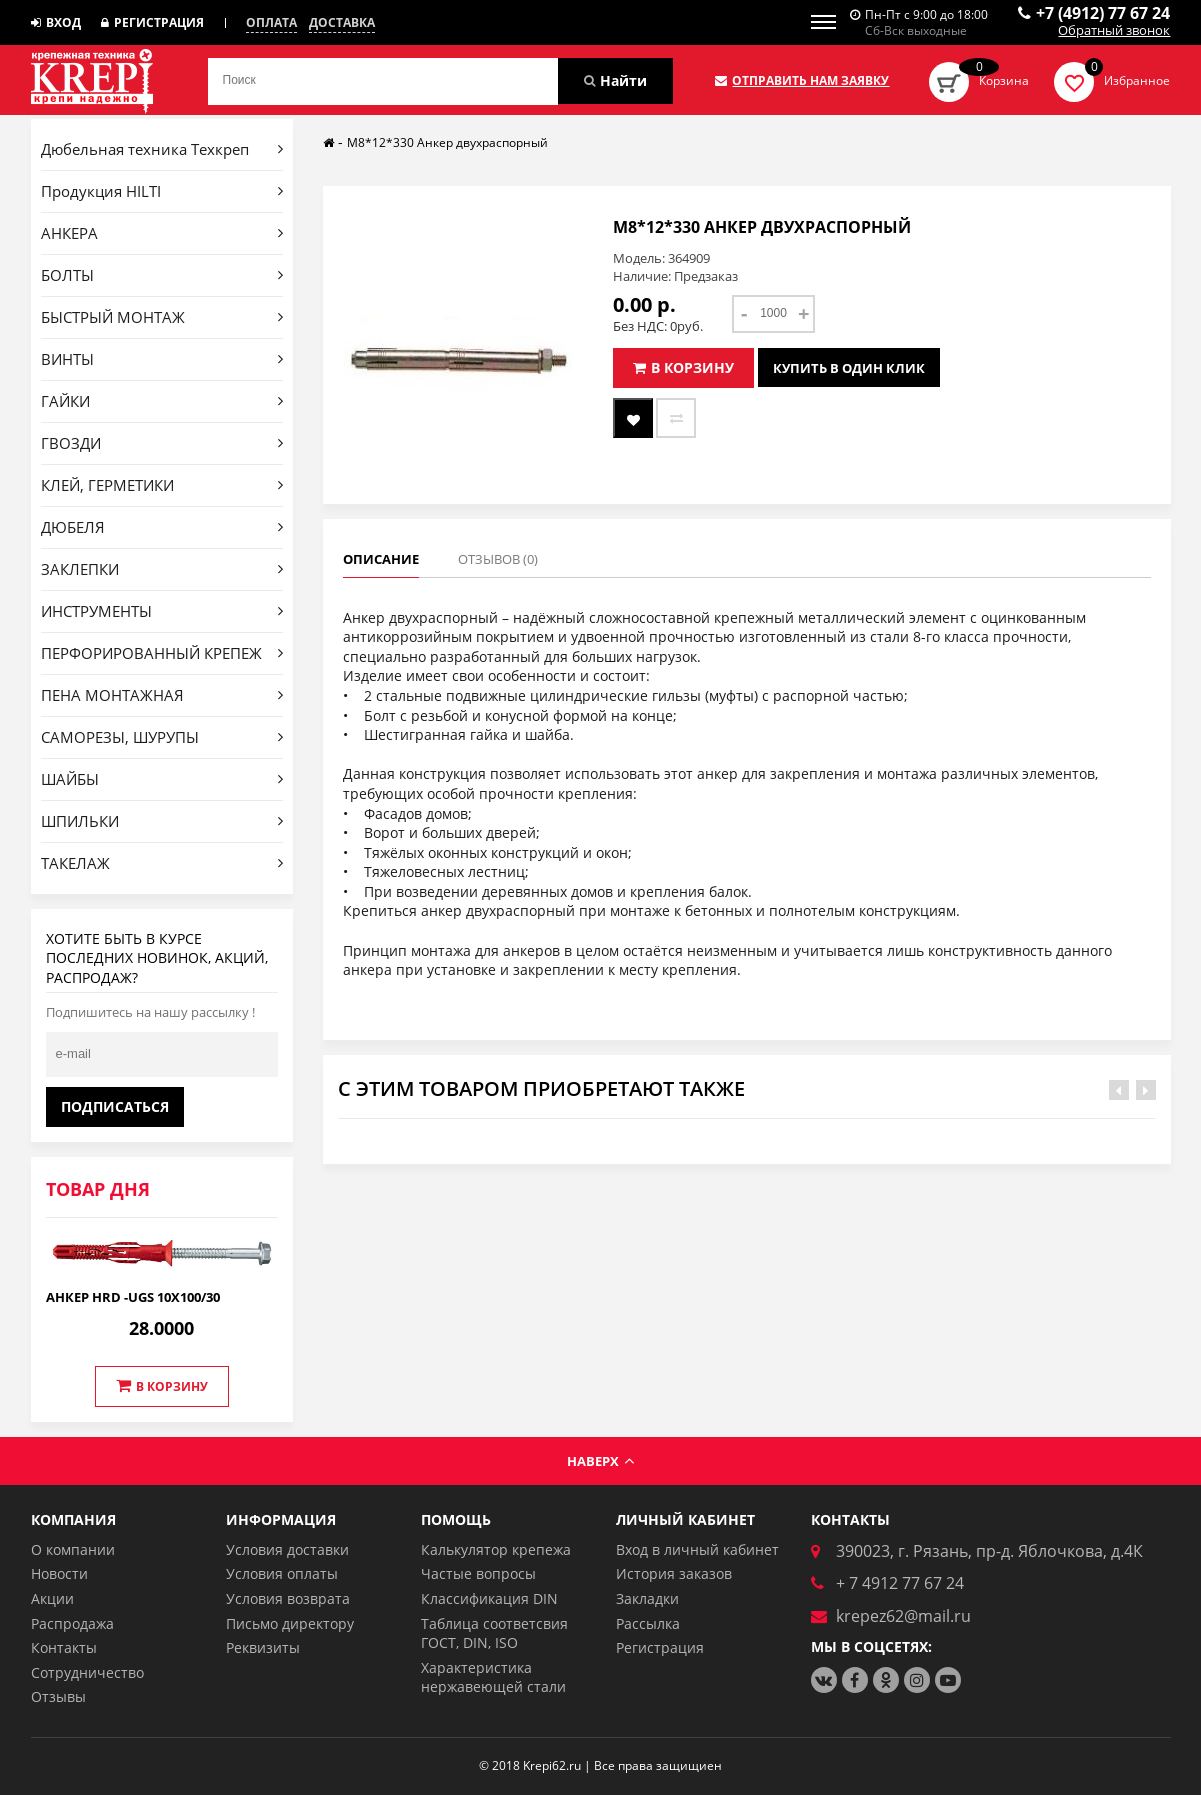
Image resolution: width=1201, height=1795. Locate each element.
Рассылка (648, 1623)
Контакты (64, 1647)
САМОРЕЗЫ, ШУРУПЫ (162, 737)
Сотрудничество (87, 1672)
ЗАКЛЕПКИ (162, 569)
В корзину (162, 1386)
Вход (56, 22)
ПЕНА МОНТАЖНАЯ (162, 695)
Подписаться (115, 1106)
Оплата (271, 23)
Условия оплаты (282, 1573)
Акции (52, 1598)
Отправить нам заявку (802, 81)
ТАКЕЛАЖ (162, 863)
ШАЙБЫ (162, 779)
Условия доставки (287, 1549)
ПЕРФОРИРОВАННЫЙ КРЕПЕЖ (162, 653)
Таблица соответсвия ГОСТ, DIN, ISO (494, 1633)
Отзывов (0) (498, 559)
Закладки (647, 1598)
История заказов (674, 1573)
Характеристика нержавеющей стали (493, 1677)
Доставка (342, 23)
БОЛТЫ (162, 275)
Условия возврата (288, 1598)
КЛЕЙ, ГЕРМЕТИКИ (162, 485)
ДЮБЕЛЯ (162, 527)
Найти (615, 80)
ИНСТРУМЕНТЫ (162, 611)
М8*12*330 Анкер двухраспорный (447, 142)
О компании (73, 1549)
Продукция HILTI (162, 191)
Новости (59, 1573)
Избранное (1137, 80)
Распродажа (72, 1623)
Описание (381, 559)
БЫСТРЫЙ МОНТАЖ (162, 317)
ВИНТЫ (162, 359)
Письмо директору (290, 1623)
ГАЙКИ (162, 401)
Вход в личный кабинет (697, 1549)
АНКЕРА (162, 233)
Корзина (1004, 80)
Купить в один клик (849, 368)
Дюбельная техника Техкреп (162, 149)
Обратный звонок (1114, 31)
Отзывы (58, 1696)
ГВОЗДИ (162, 443)
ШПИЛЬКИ (162, 821)
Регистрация (152, 22)
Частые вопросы (478, 1573)
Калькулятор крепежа (496, 1549)
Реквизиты (263, 1647)
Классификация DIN (489, 1598)
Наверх (600, 1461)
